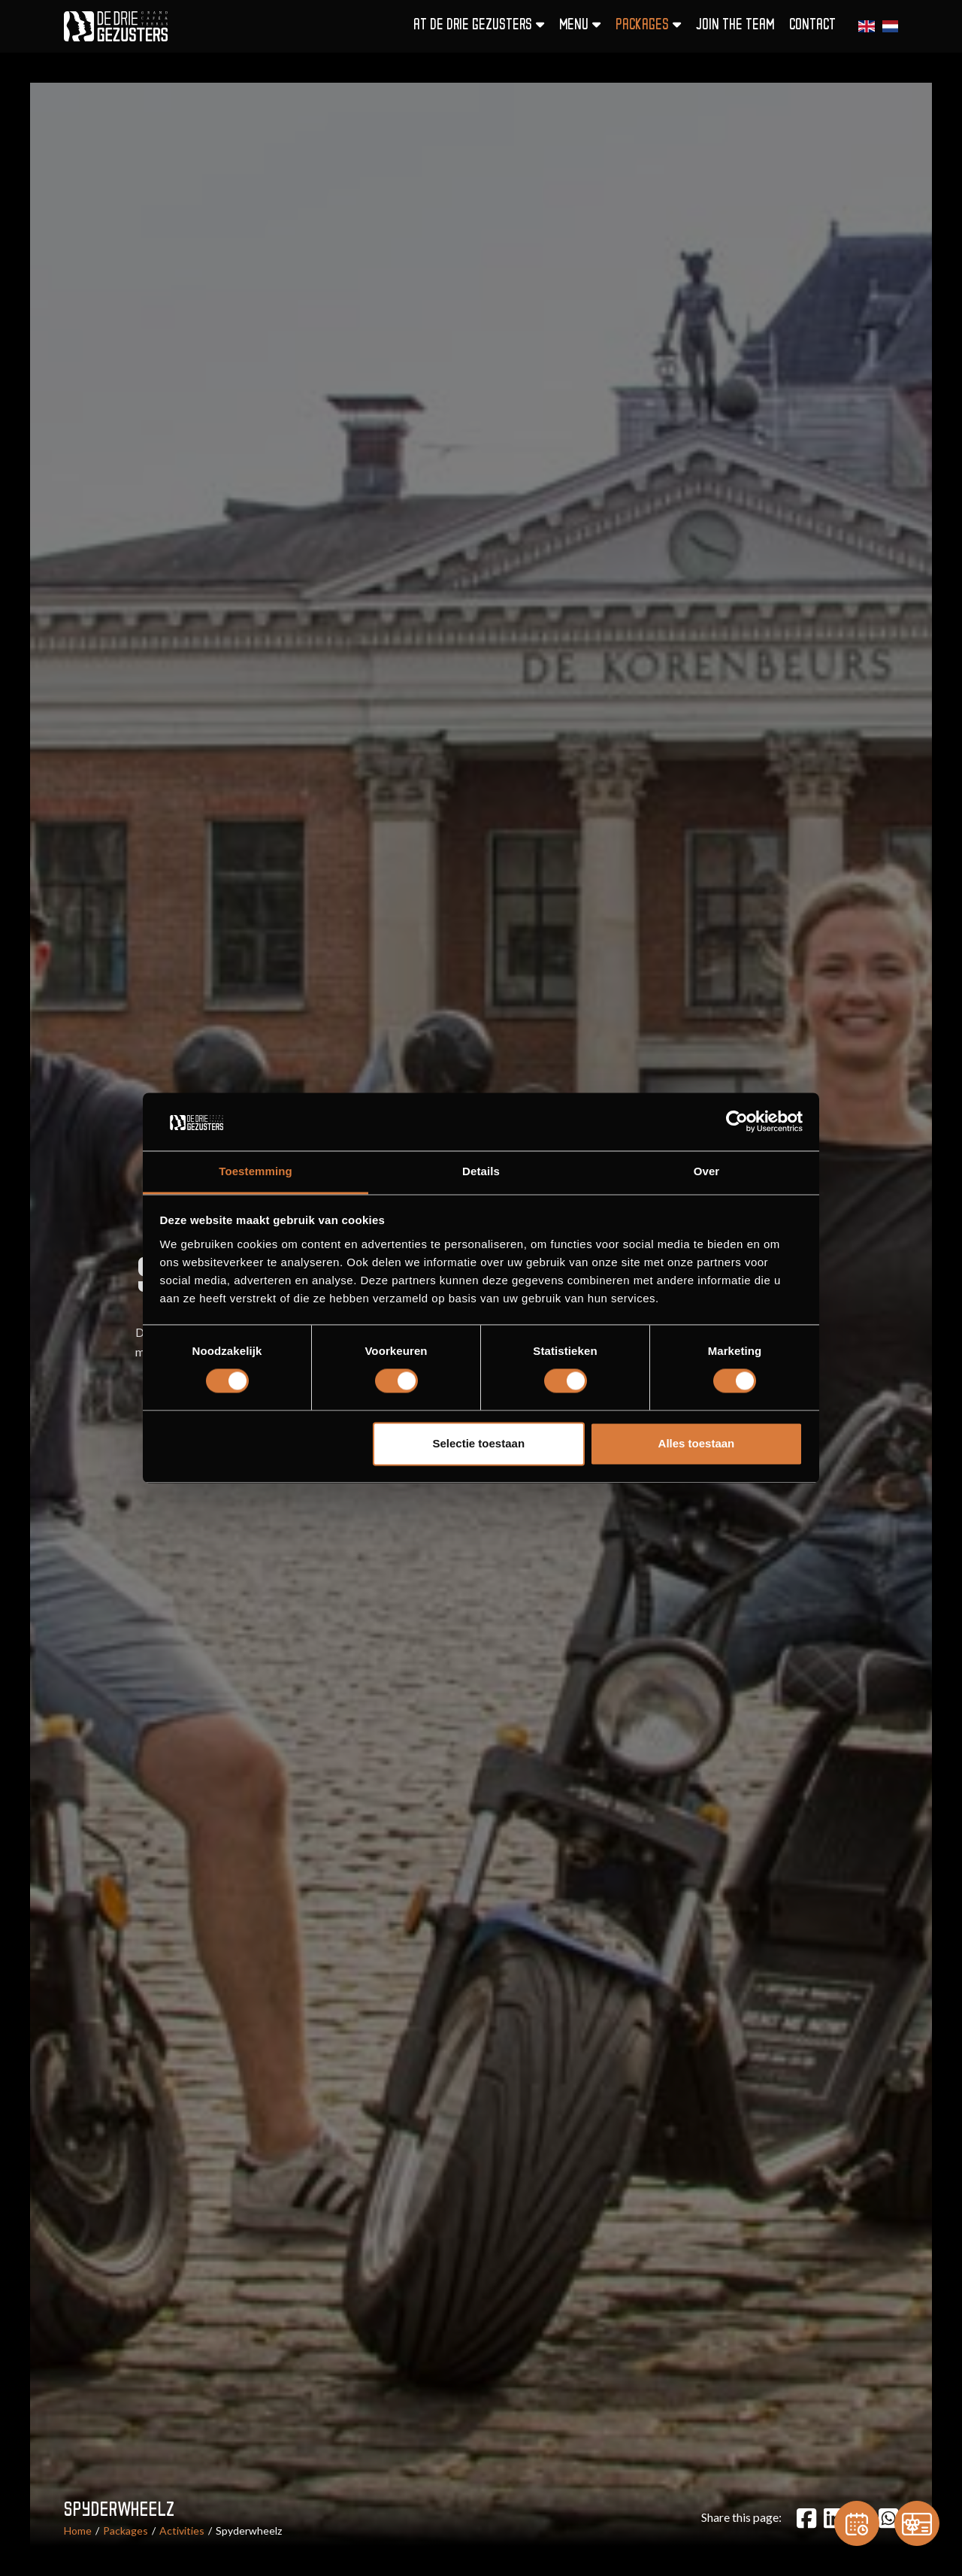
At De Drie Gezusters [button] (478, 25)
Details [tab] (481, 1171)
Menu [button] (579, 25)
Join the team (735, 26)
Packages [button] (648, 25)
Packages (125, 2530)
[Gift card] (916, 2523)
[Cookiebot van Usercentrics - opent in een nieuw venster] (737, 1122)
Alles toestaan (696, 1443)
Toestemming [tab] (255, 1171)
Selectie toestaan (479, 1443)
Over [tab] (707, 1171)
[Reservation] (856, 2523)
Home (78, 2530)
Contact (812, 26)
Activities (181, 2530)
